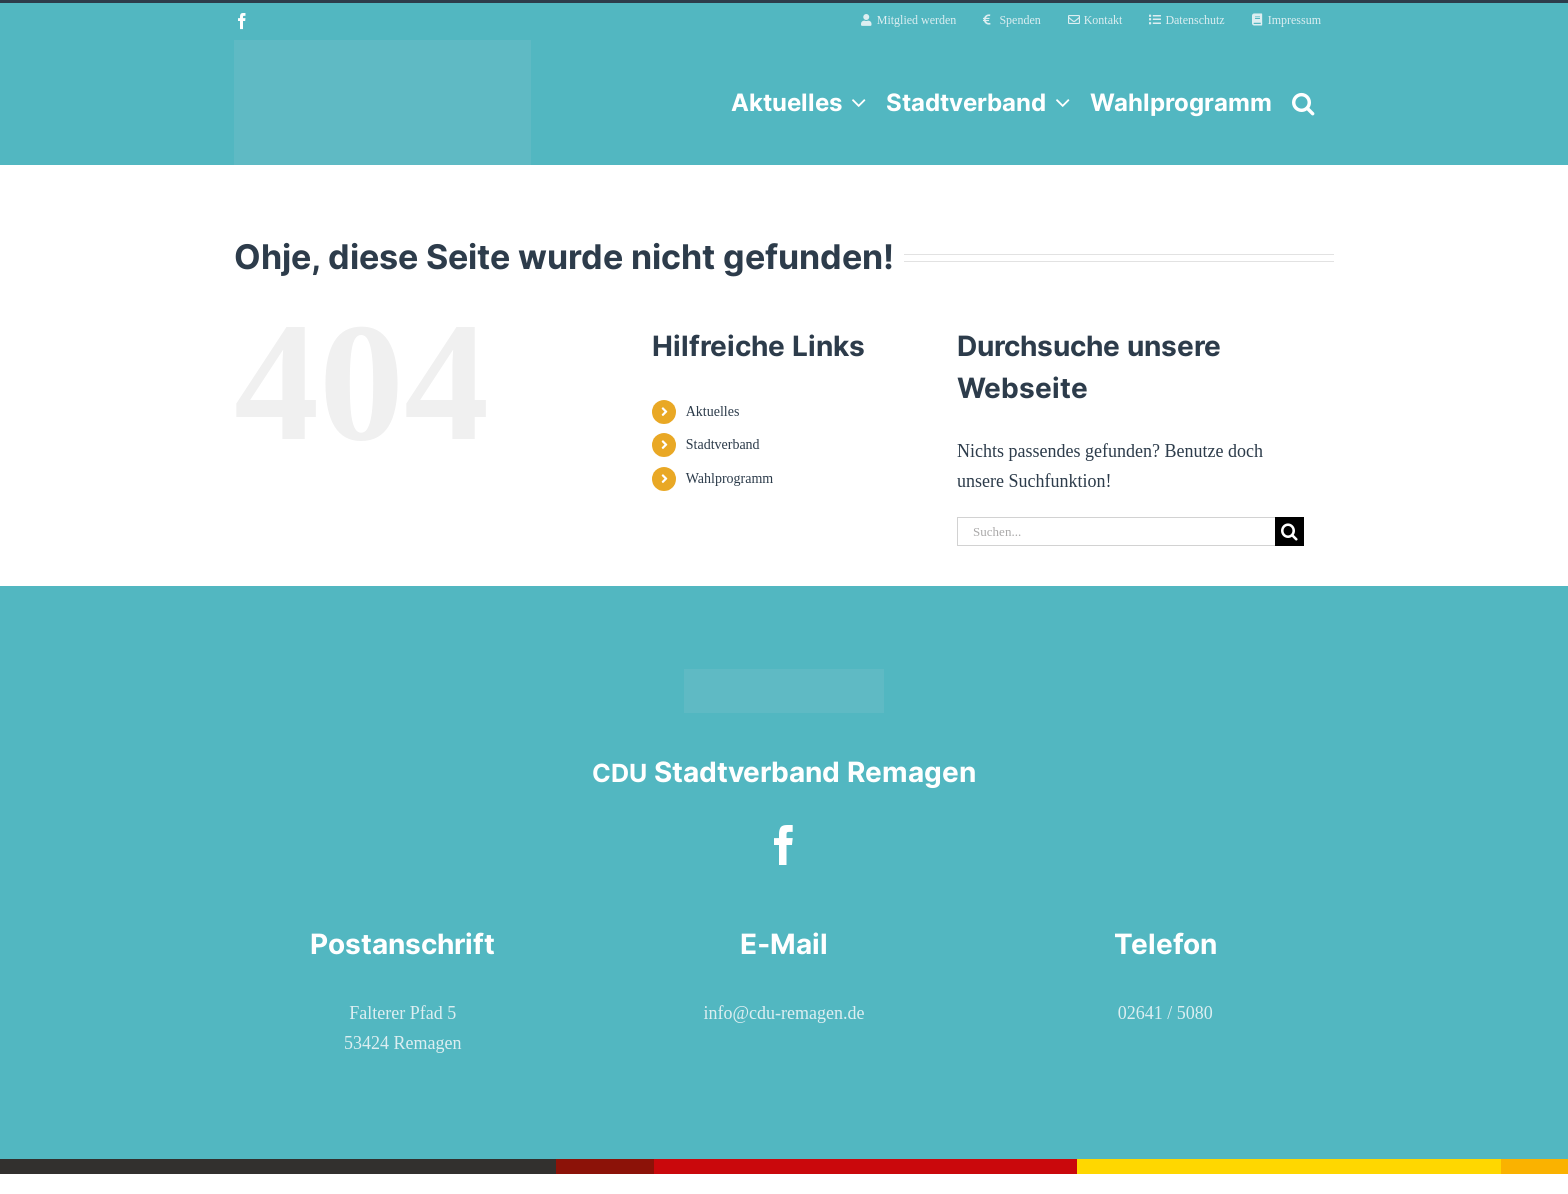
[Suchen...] (1116, 531)
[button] (1303, 102)
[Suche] (1289, 531)
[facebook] (784, 845)
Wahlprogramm (730, 478)
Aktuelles (713, 411)
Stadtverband (723, 444)
